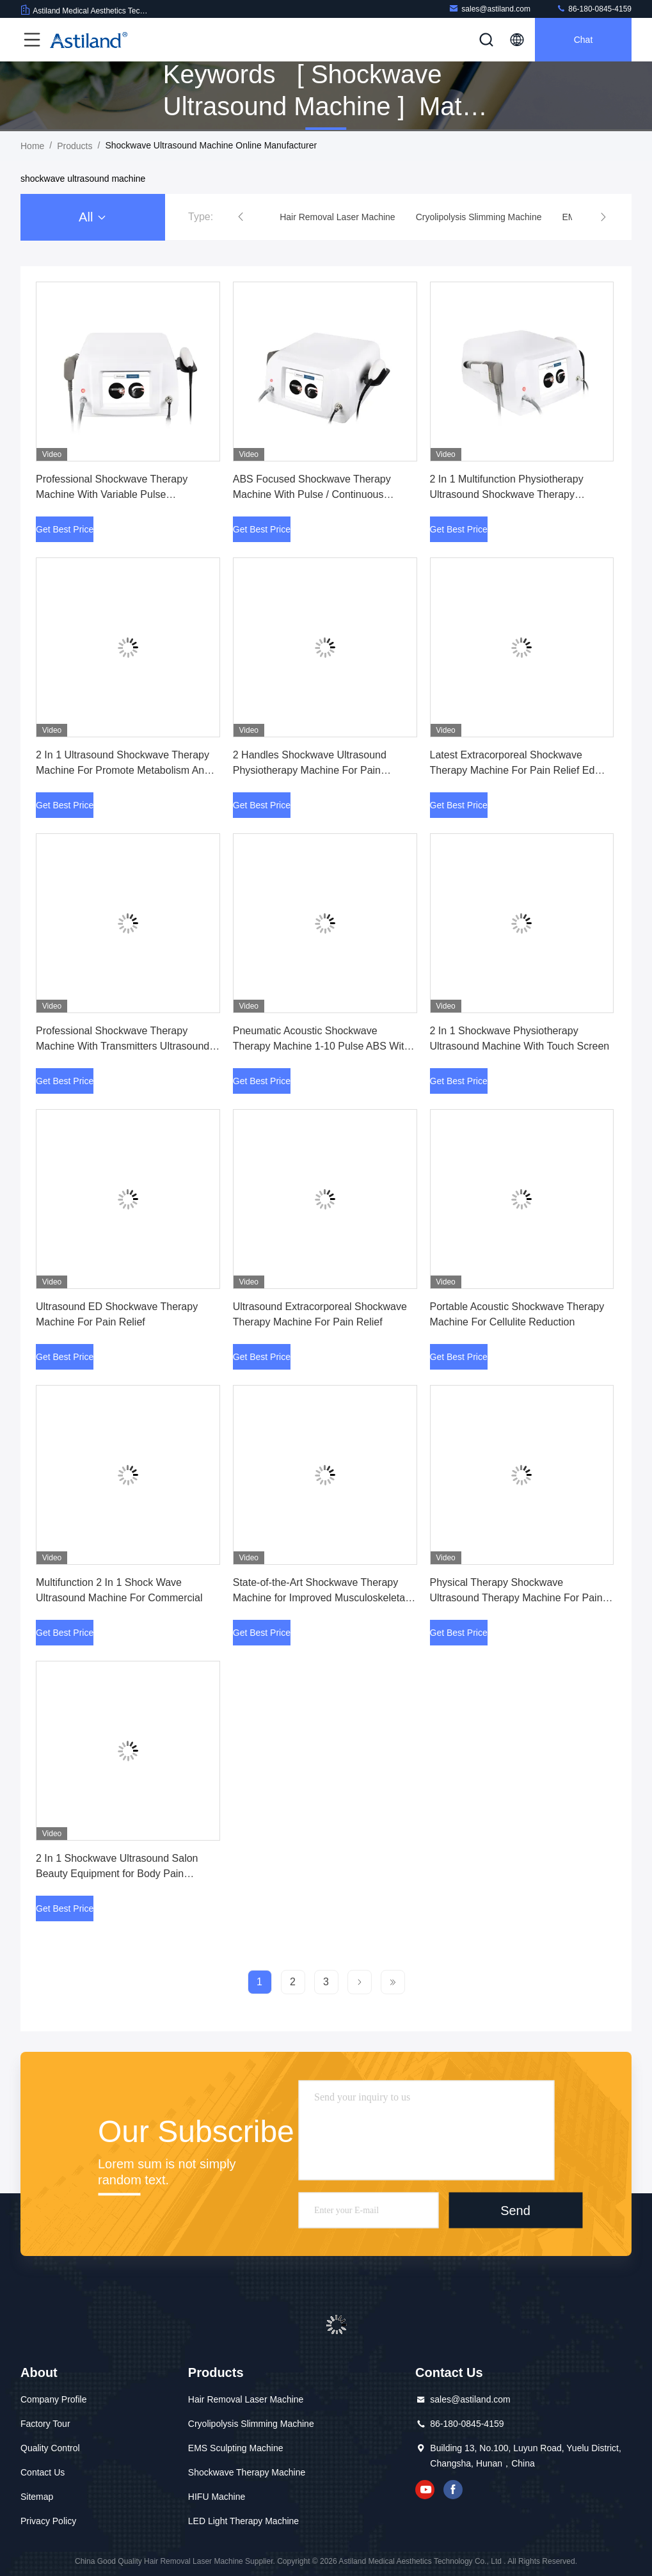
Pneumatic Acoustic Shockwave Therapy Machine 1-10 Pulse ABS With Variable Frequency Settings (321, 1046)
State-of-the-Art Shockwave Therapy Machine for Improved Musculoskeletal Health (320, 1598)
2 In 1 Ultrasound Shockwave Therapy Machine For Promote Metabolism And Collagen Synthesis (123, 770)
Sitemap (36, 2497)
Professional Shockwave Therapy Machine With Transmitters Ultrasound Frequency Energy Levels (122, 1046)
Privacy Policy (48, 2521)
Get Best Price (64, 529)
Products (74, 146)
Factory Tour (45, 2424)
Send (515, 2210)
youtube (424, 2489)
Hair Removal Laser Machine (246, 2399)
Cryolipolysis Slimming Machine (251, 2424)
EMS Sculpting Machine (235, 2448)
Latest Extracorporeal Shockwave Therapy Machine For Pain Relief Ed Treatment (512, 770)
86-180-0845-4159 (594, 8)
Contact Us (42, 2472)
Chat (583, 40)
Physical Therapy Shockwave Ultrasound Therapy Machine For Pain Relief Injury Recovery (516, 1598)
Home (32, 146)
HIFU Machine (216, 2497)
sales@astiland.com (489, 8)
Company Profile (53, 2399)
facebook (453, 2489)
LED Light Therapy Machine (243, 2521)
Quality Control (50, 2448)
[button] (240, 217)
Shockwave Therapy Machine (246, 2472)
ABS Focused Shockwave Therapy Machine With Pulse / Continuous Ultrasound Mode (312, 494)
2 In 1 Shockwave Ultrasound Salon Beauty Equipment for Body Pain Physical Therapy (117, 1873)
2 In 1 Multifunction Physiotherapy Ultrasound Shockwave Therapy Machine (507, 494)
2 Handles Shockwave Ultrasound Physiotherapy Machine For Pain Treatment (309, 770)
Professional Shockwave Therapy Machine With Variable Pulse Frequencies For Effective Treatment (118, 494)
